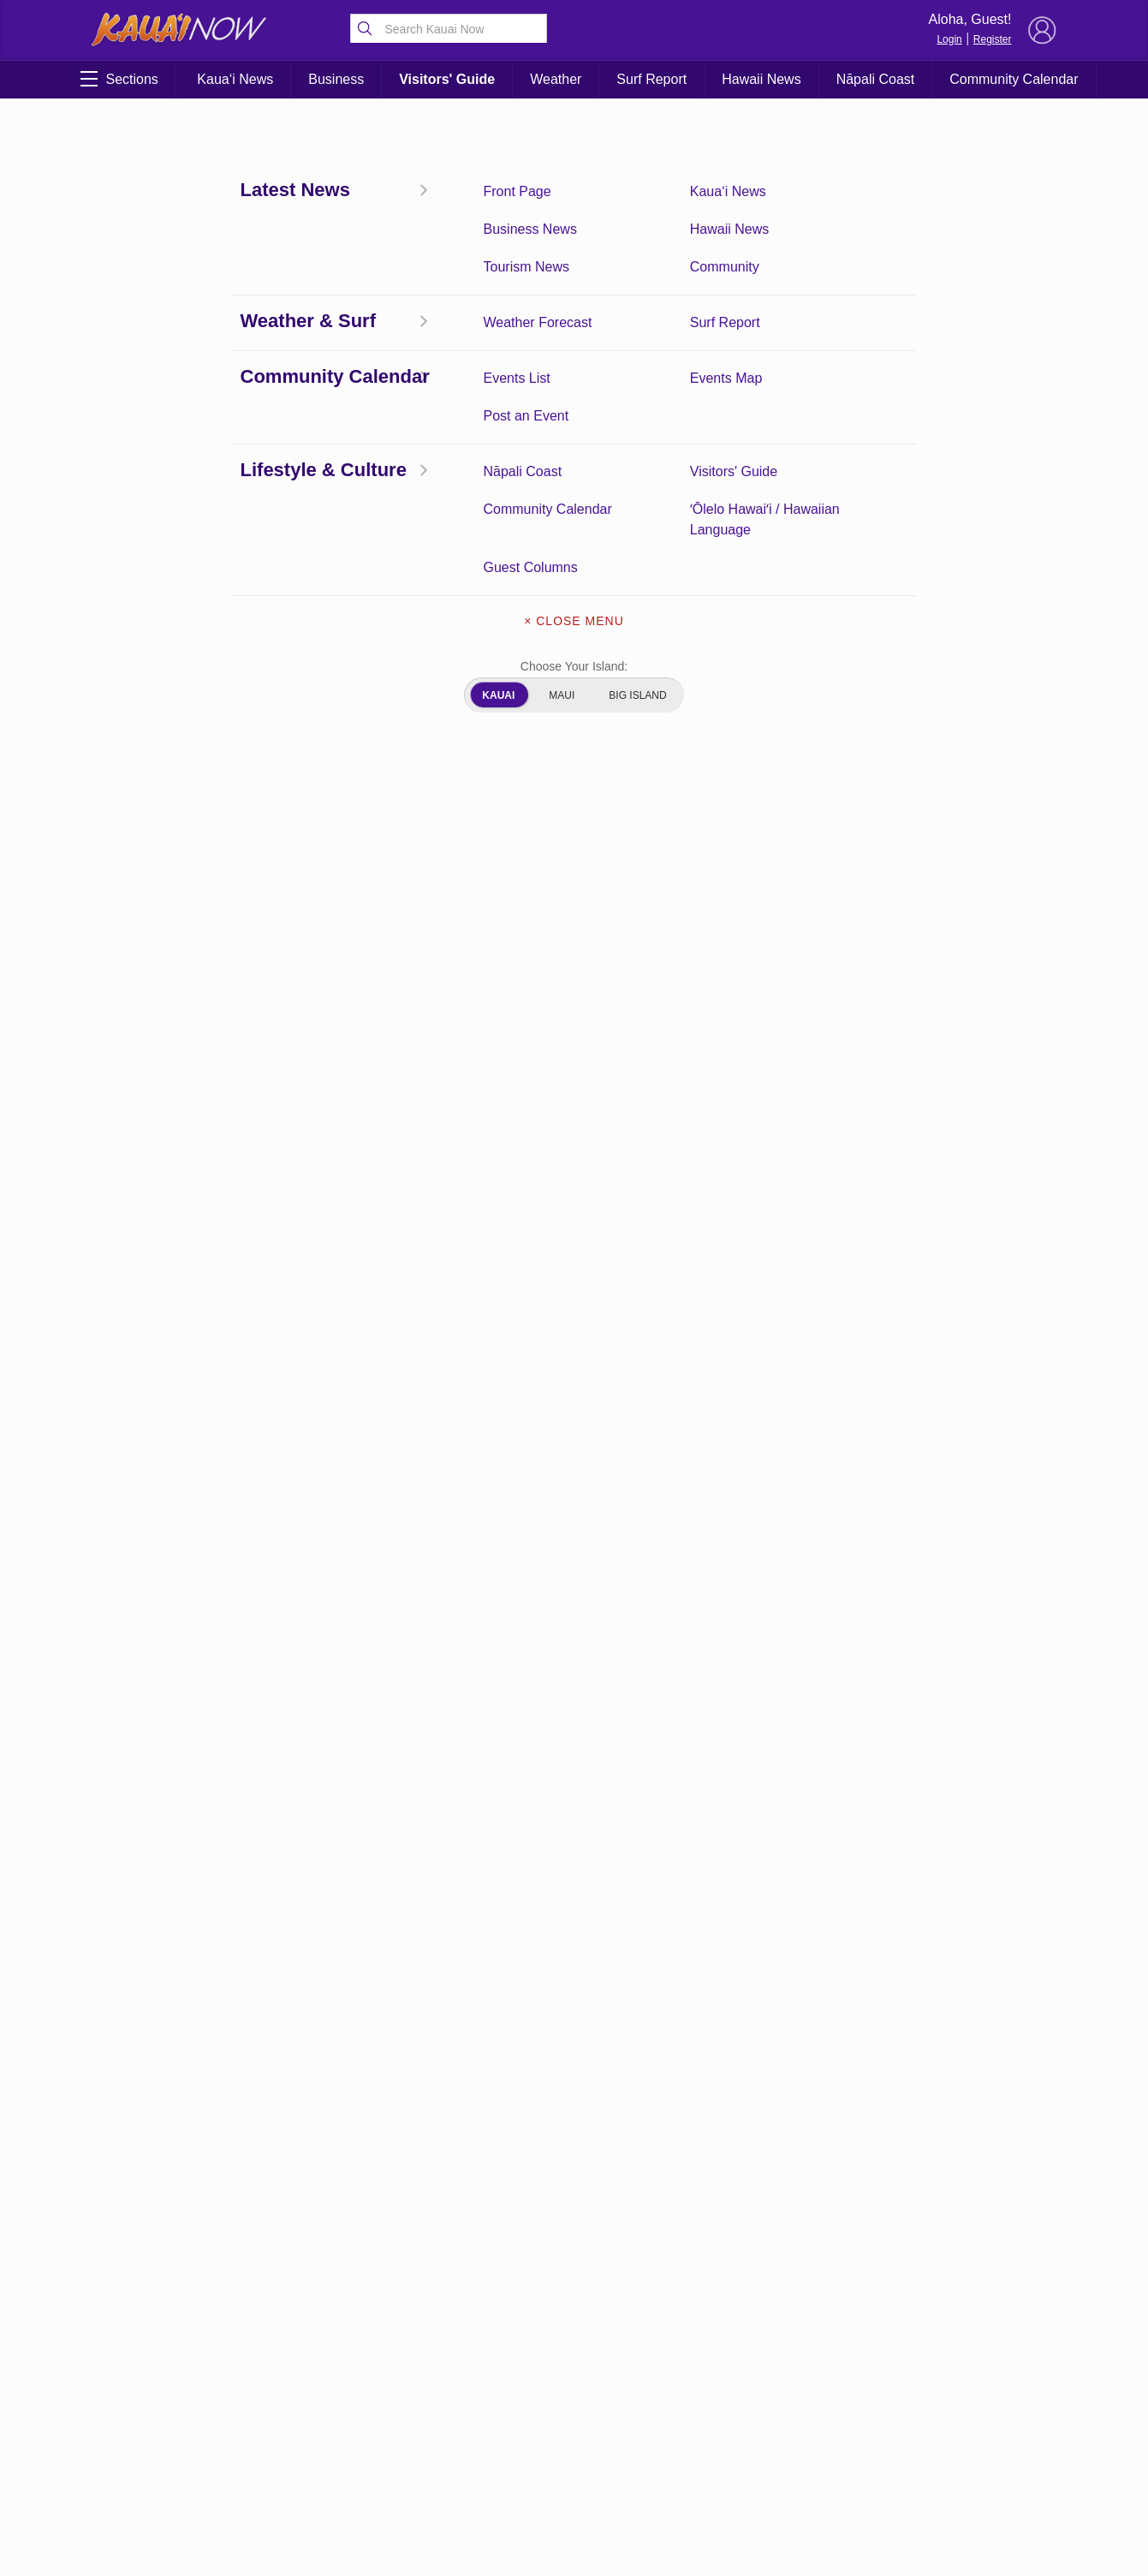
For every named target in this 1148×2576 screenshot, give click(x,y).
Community (301, 2405)
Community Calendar (1013, 79)
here (577, 699)
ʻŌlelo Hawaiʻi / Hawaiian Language (302, 2440)
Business (336, 79)
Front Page (161, 2325)
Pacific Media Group (963, 2403)
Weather (555, 79)
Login (949, 39)
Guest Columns (161, 2431)
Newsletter (573, 2401)
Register (992, 39)
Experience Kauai (302, 2476)
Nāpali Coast (875, 79)
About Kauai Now (573, 2329)
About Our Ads (574, 2437)
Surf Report (651, 79)
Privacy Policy (873, 2436)
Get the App (574, 2365)
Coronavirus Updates (159, 325)
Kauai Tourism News (301, 2378)
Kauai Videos (161, 2476)
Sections (119, 78)
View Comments (404, 2226)
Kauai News (302, 2325)
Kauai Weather (301, 2351)
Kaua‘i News (235, 79)
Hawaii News (761, 79)
